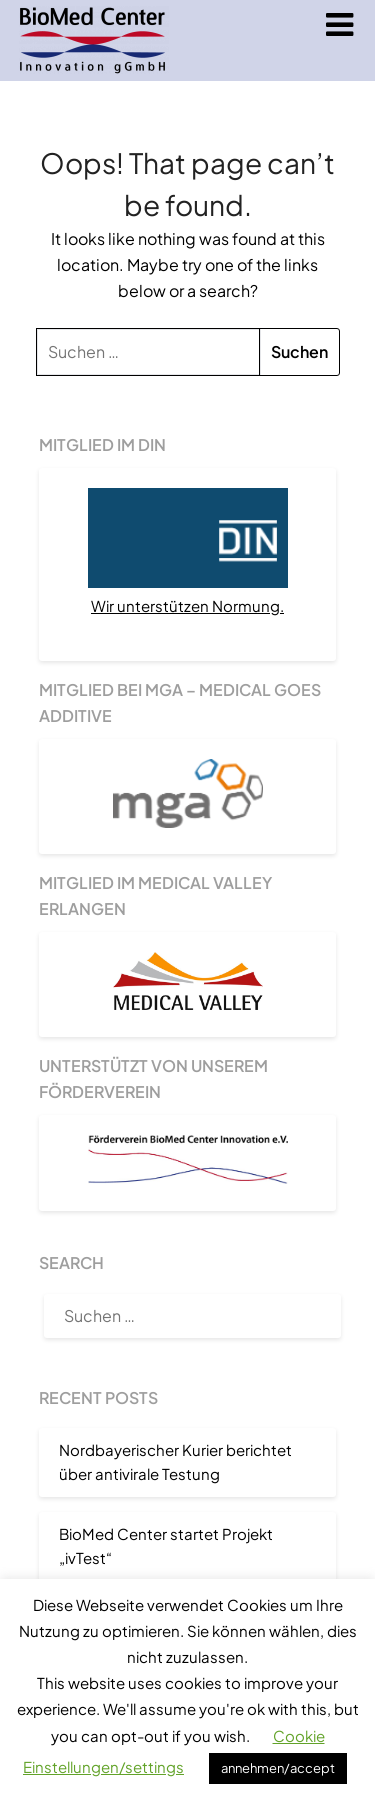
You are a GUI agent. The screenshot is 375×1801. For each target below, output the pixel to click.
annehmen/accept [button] (278, 1768)
